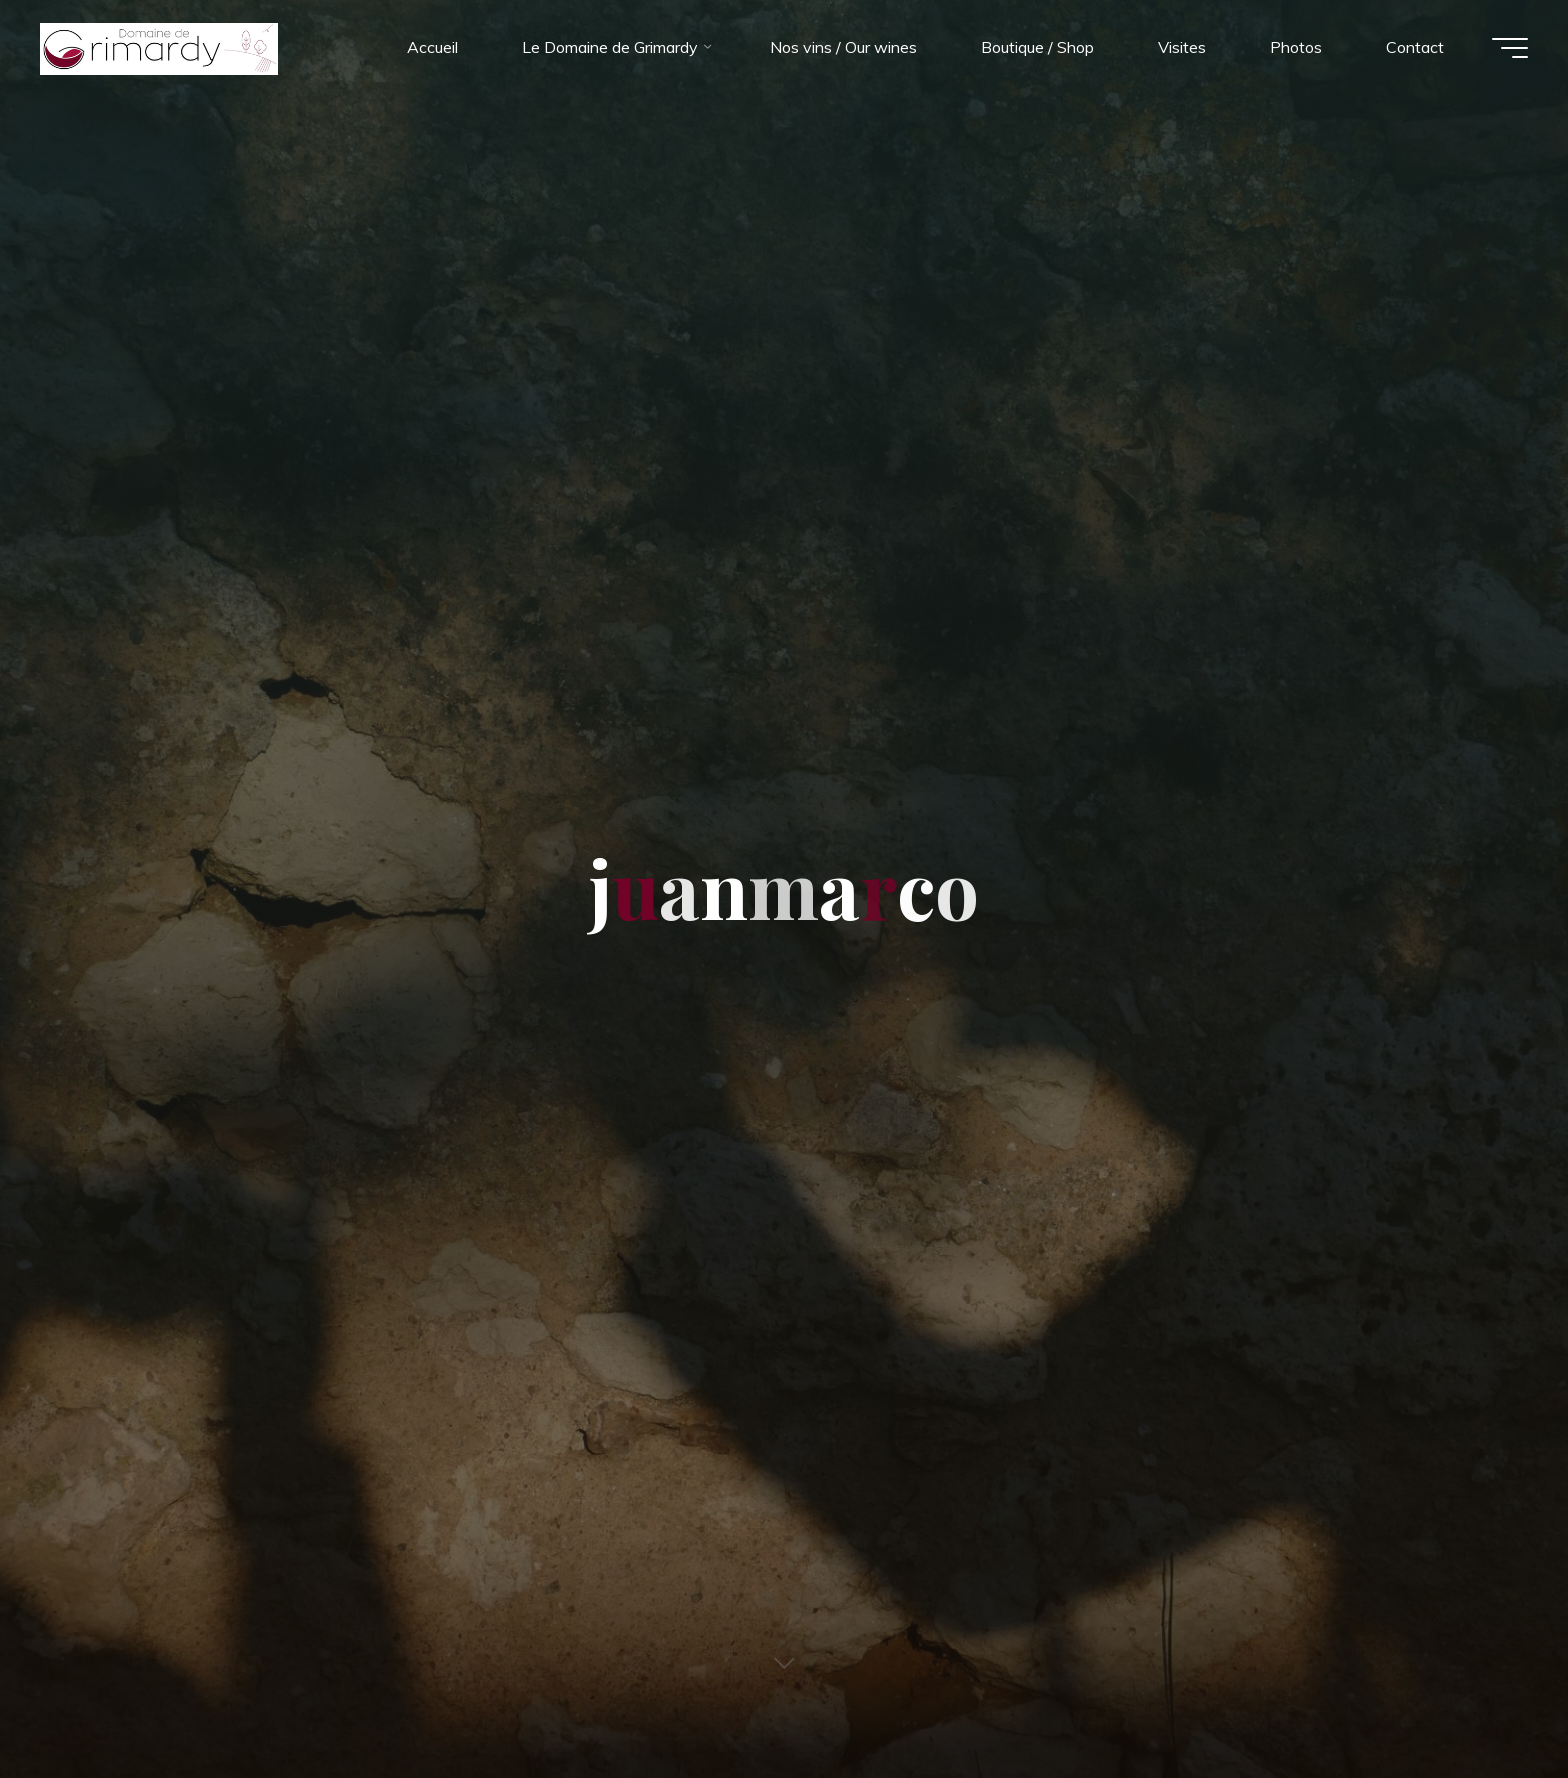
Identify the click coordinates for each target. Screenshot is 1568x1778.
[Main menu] (1510, 48)
